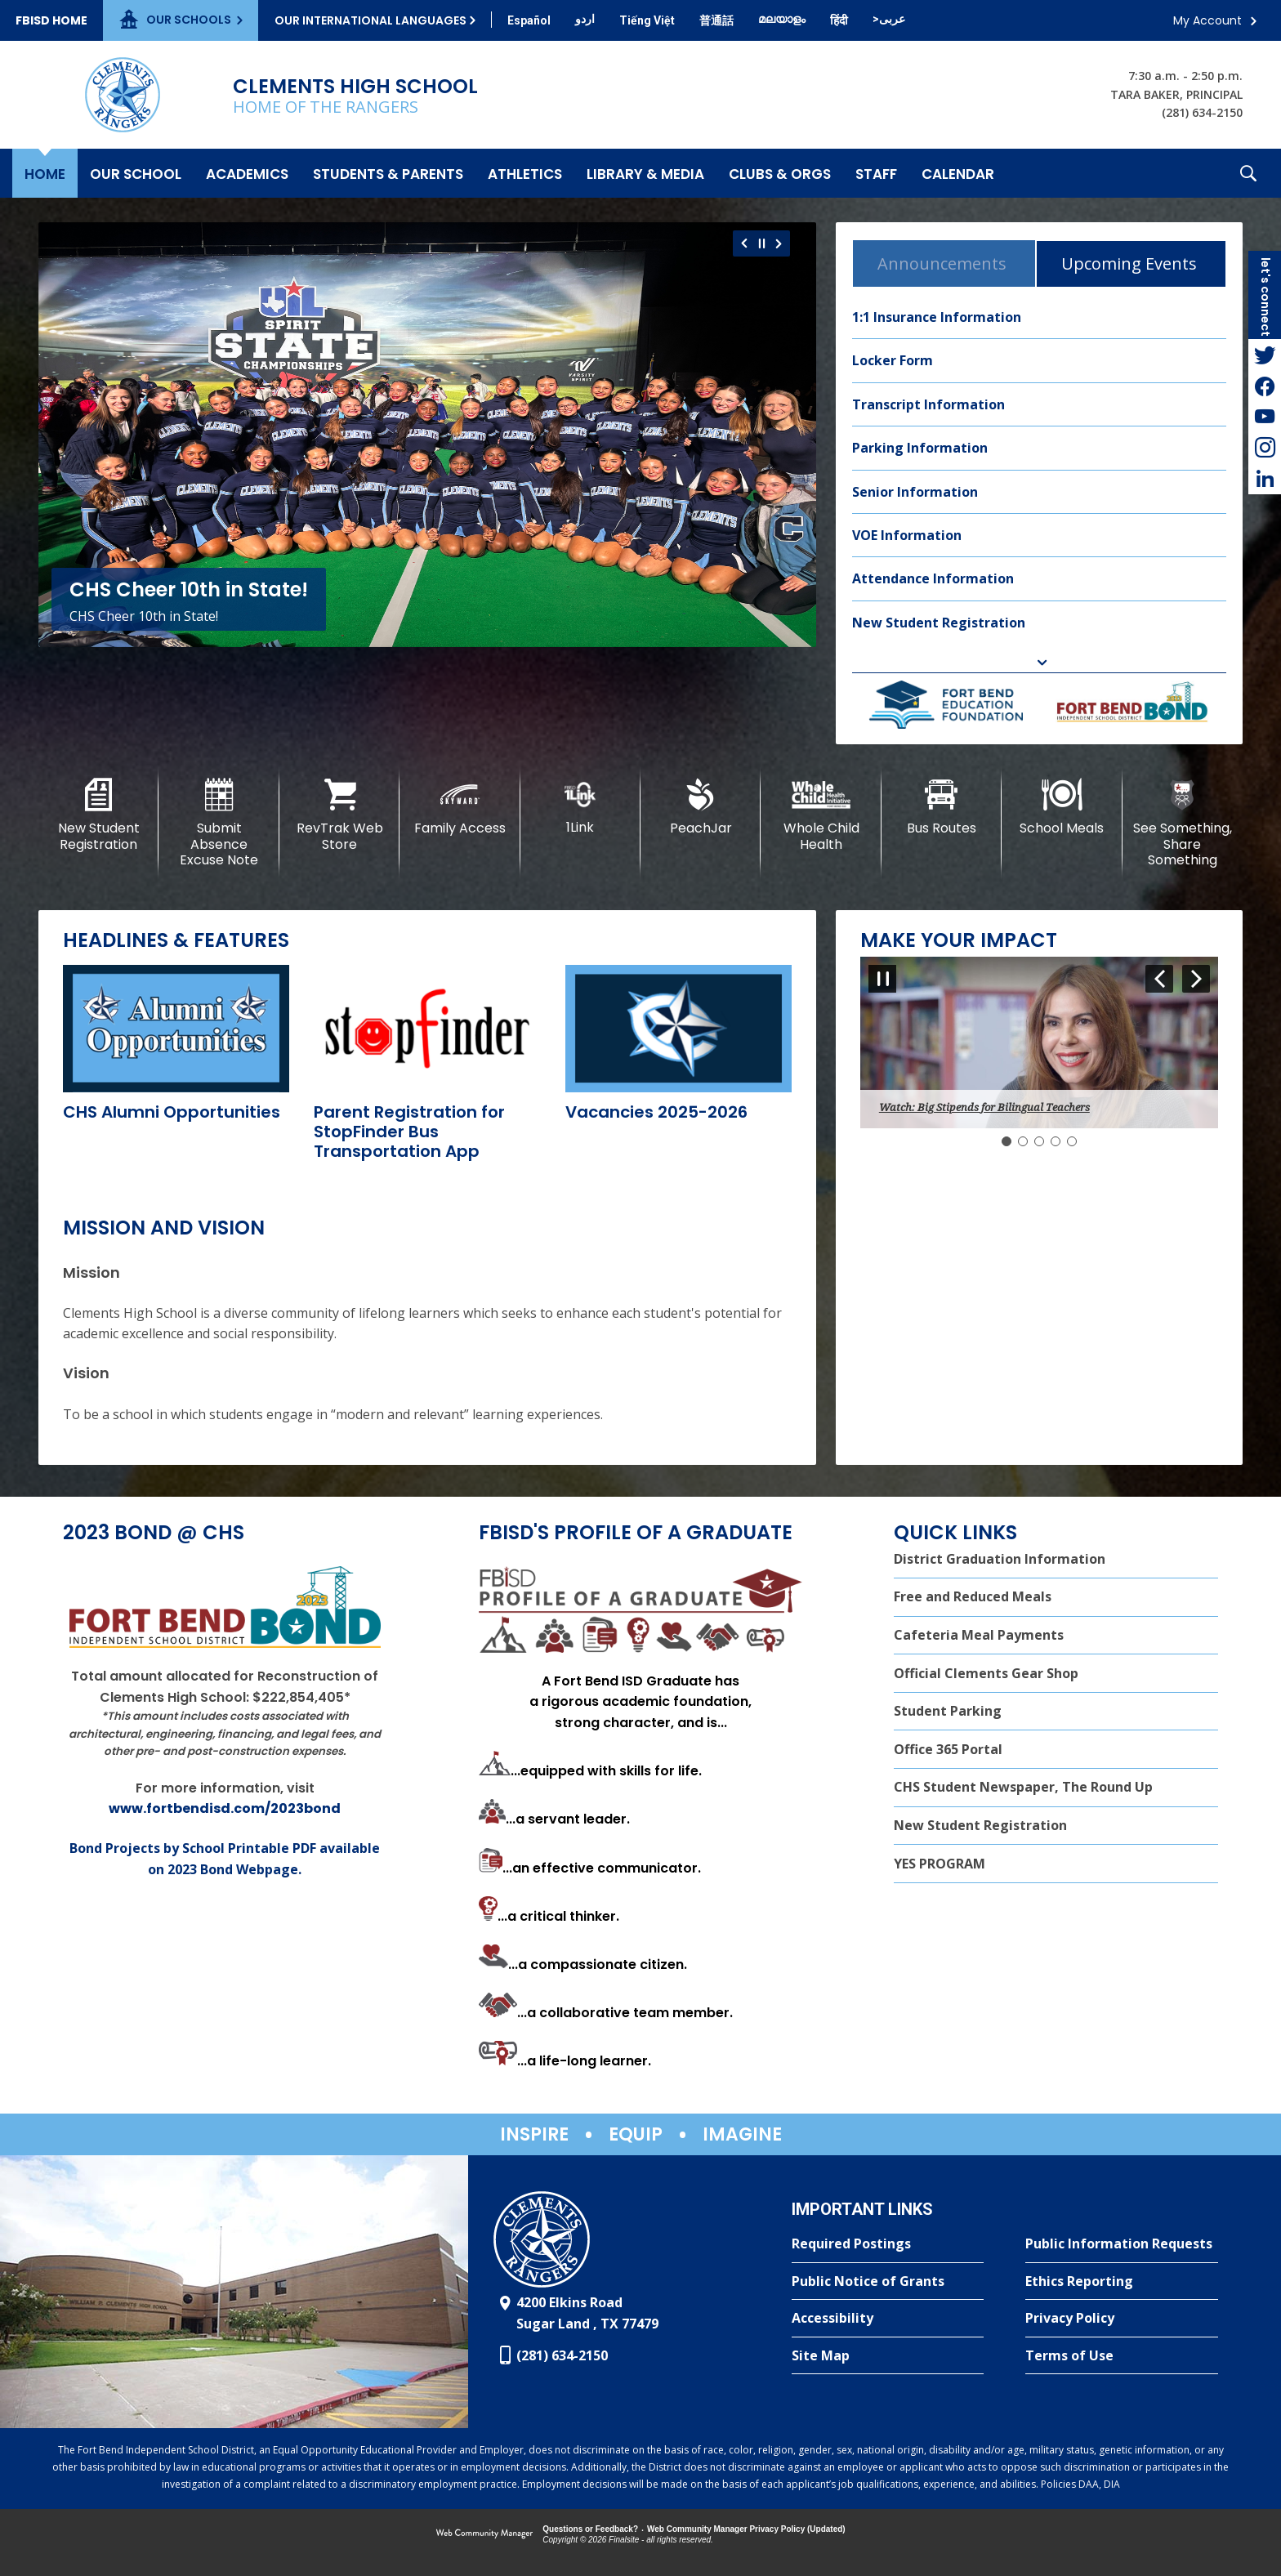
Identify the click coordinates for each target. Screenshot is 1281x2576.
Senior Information (915, 492)
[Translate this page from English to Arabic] (888, 19)
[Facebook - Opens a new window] (1264, 385)
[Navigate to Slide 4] (1055, 1141)
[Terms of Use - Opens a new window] (1121, 2356)
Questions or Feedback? (590, 2529)
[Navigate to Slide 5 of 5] (1159, 979)
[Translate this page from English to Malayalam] (782, 19)
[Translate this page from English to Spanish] (529, 20)
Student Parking (948, 1711)
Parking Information (920, 448)
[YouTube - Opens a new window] (1264, 416)
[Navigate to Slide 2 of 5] (1196, 979)
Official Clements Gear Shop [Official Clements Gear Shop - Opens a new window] (986, 1673)
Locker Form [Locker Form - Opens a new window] (892, 360)
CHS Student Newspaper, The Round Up (1023, 1787)
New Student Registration (938, 623)
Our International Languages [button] (370, 20)
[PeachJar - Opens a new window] (700, 807)
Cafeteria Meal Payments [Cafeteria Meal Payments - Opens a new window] (979, 1635)
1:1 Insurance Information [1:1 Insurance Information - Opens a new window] (936, 317)
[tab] (944, 263)
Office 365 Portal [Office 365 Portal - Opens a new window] (948, 1749)
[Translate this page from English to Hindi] (839, 20)
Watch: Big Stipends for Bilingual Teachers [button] (984, 1107)
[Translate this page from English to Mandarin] (716, 20)
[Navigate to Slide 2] (1023, 1141)
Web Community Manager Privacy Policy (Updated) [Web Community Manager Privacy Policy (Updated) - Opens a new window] (746, 2529)
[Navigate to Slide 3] (1039, 1141)
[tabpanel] (1039, 471)
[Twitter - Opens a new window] (1264, 354)
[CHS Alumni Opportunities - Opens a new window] (171, 1111)
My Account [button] (1207, 20)
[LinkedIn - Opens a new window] (1264, 478)
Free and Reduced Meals (972, 1596)
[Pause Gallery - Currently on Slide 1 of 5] (882, 979)
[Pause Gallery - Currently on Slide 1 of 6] (762, 243)
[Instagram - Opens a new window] (1264, 447)
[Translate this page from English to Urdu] (585, 19)
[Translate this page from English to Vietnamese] (647, 20)
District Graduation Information (999, 1559)
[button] (1248, 173)
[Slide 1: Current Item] (1006, 1141)
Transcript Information (928, 404)
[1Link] (580, 806)
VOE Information (907, 535)
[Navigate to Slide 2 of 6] (781, 243)
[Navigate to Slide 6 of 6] (742, 243)
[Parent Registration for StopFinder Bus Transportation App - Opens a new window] (409, 1131)
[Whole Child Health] (821, 815)
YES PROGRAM (939, 1864)
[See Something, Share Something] (1182, 823)
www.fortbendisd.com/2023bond (225, 1808)
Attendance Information (933, 578)
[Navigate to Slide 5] (1072, 1141)
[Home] (45, 173)
